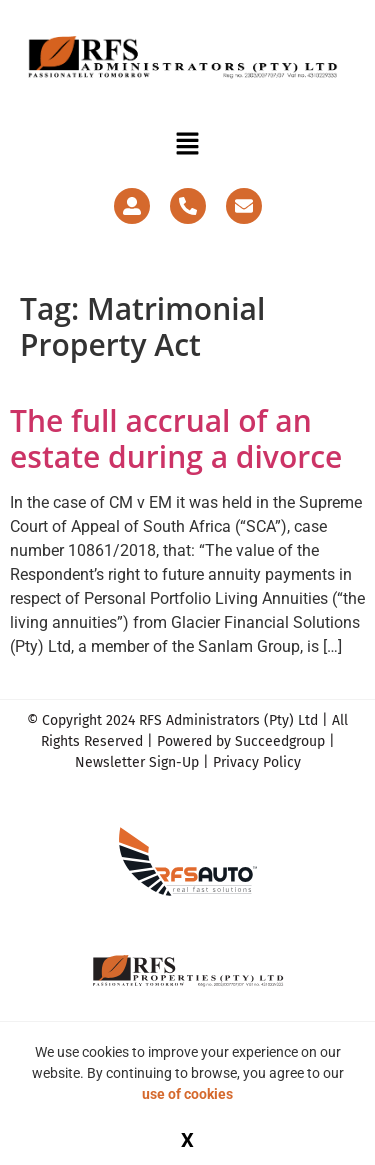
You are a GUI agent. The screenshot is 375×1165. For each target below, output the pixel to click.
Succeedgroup (280, 741)
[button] (187, 145)
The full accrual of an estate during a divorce (176, 438)
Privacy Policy (257, 762)
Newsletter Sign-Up (137, 762)
